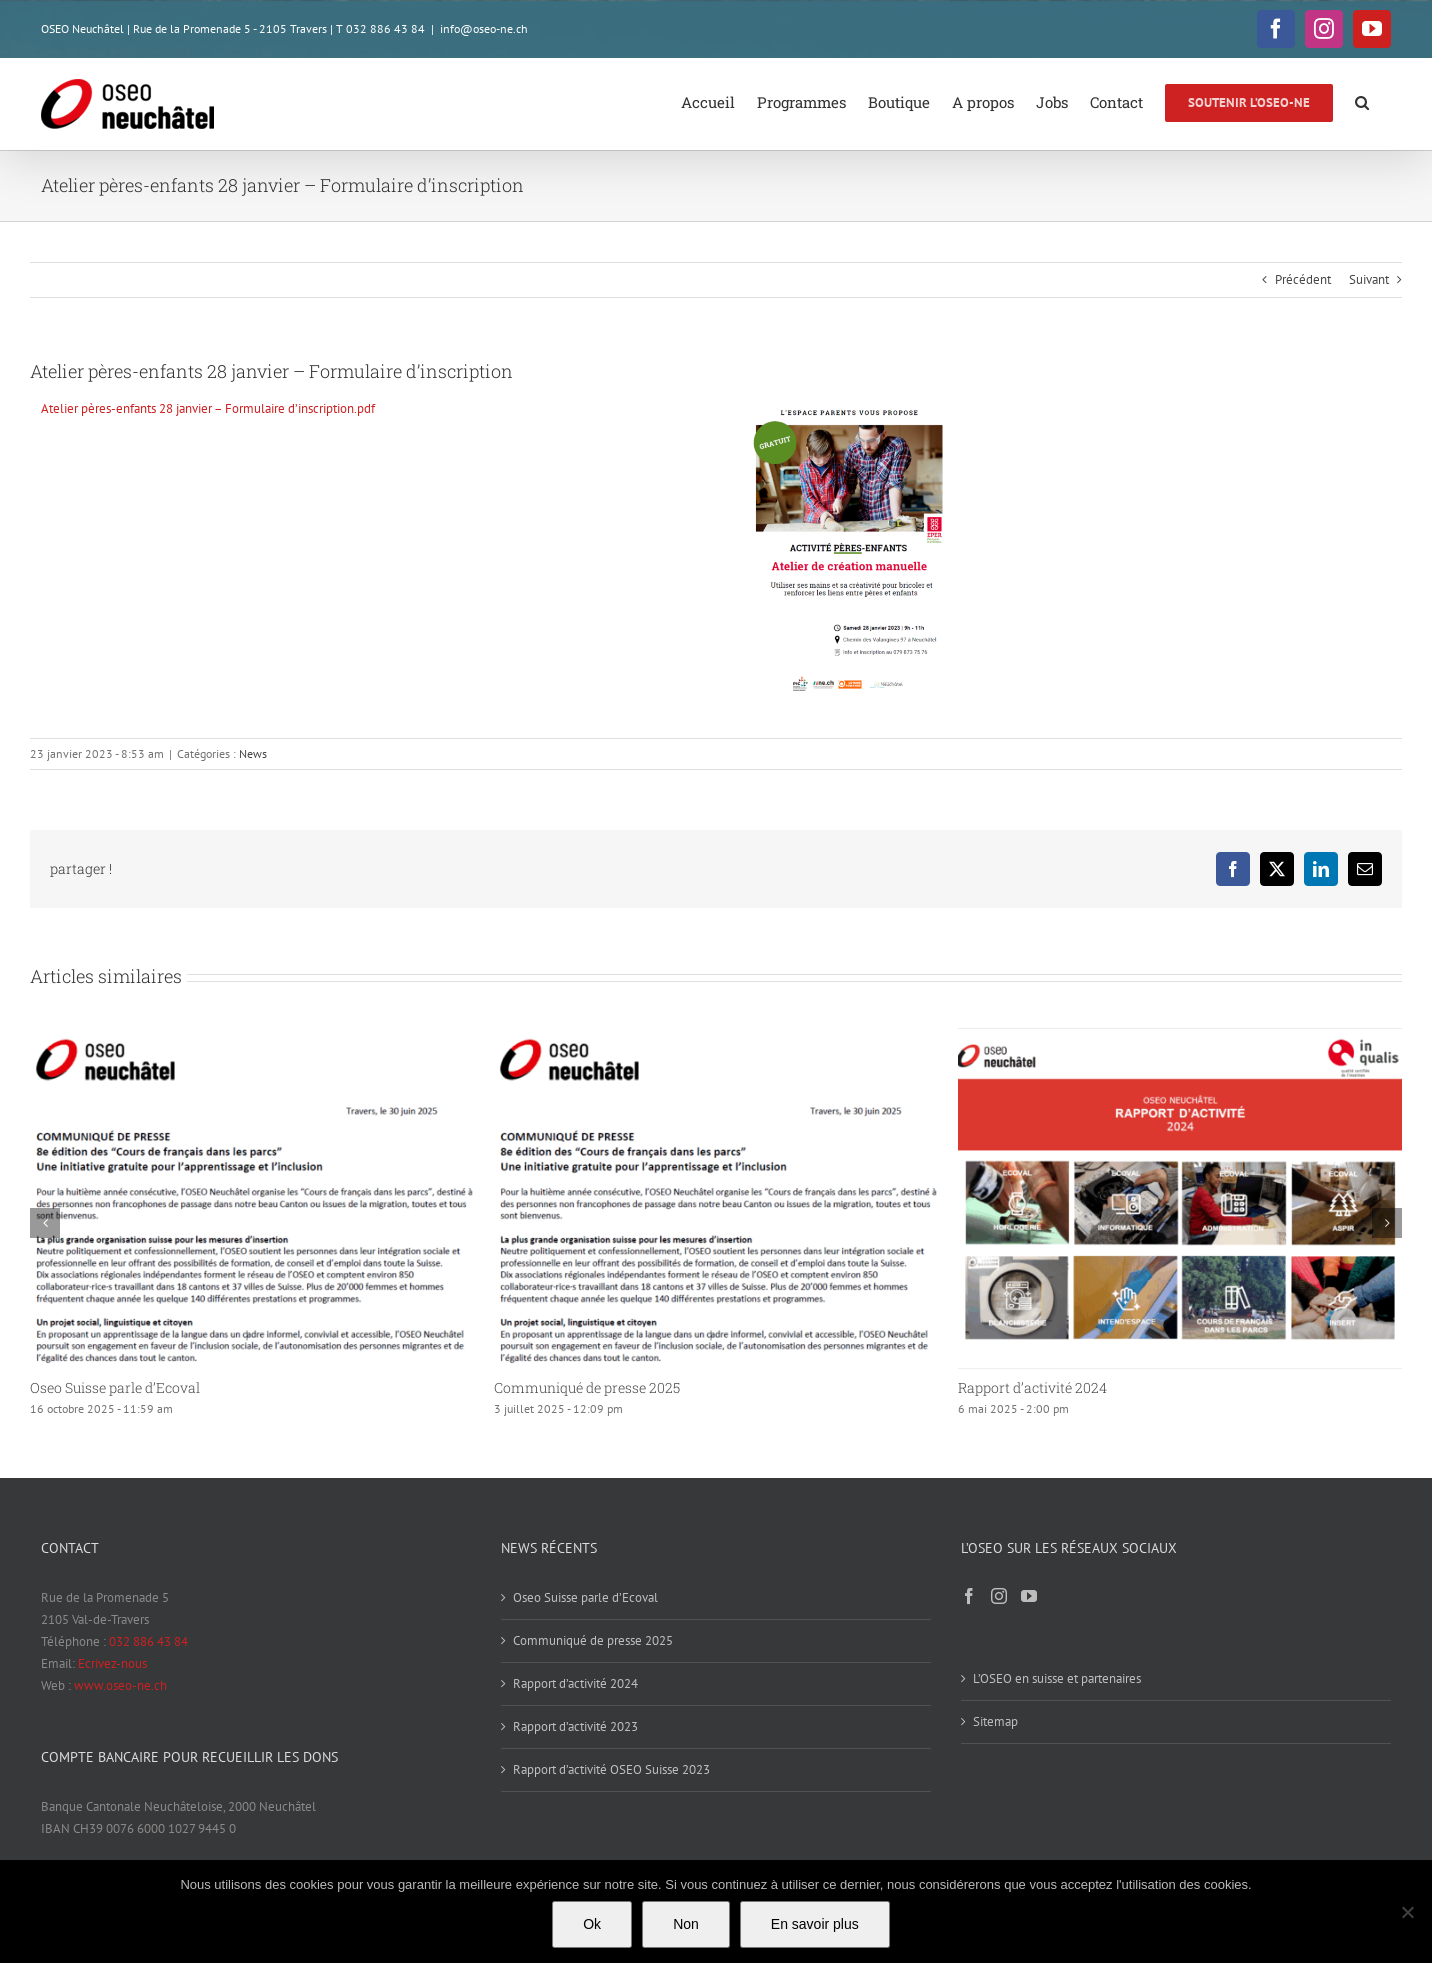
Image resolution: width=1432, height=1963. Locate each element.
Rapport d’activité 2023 (575, 1726)
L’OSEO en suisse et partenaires (1057, 1678)
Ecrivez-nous (112, 1663)
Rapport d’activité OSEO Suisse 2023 (611, 1769)
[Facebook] (969, 1596)
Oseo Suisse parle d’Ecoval (115, 1387)
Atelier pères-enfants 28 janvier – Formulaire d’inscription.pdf (208, 408)
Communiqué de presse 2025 (587, 1387)
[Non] (1407, 1912)
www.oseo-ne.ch (120, 1685)
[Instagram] (999, 1596)
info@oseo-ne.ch (484, 28)
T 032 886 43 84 (380, 28)
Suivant (1369, 279)
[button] (1362, 101)
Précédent (1303, 279)
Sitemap (995, 1721)
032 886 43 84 (148, 1641)
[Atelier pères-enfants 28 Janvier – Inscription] (849, 404)
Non (686, 1924)
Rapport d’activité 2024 (1032, 1387)
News (253, 753)
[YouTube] (1029, 1596)
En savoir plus (815, 1924)
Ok (592, 1924)
